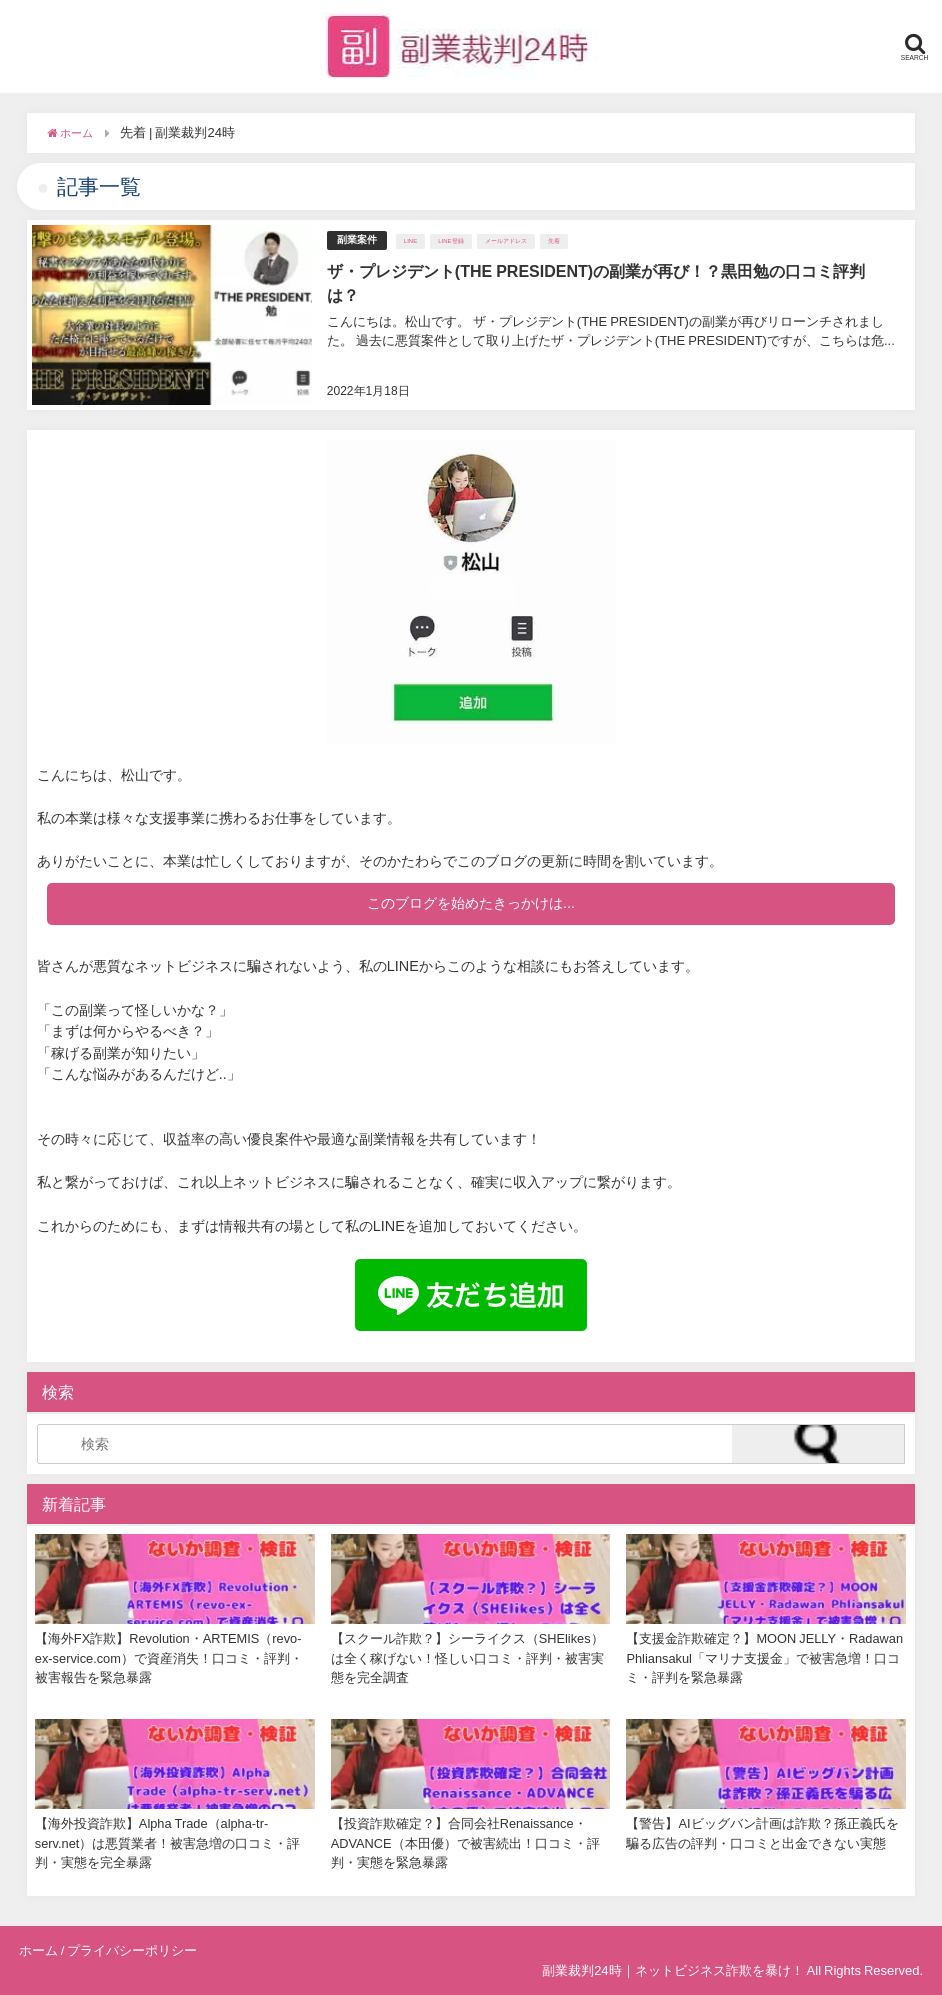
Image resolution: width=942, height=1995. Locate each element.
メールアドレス (506, 241)
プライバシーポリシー (132, 1950)
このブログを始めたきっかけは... (471, 903)
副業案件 (357, 239)
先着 (554, 241)
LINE (410, 241)
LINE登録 (450, 241)
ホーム (38, 1950)
